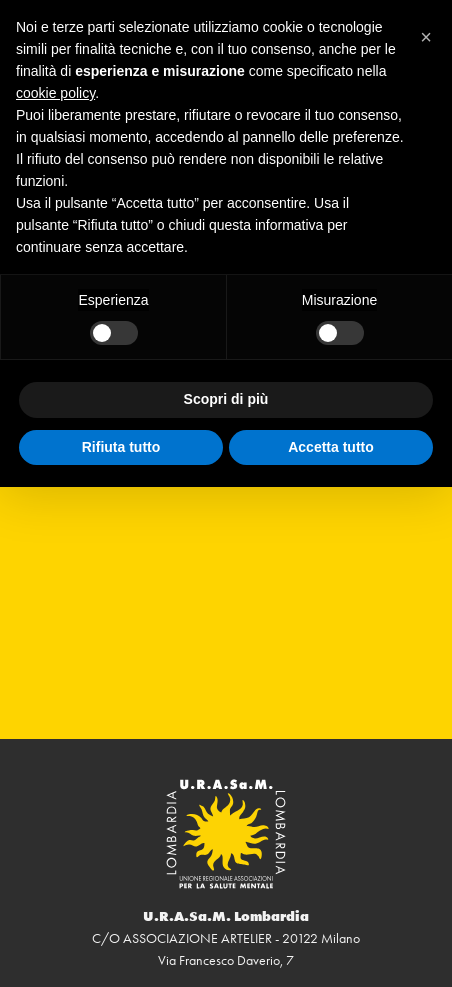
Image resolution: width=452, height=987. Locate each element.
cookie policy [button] (55, 93)
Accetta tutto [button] (331, 447)
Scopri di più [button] (226, 399)
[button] (426, 32)
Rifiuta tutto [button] (121, 447)
